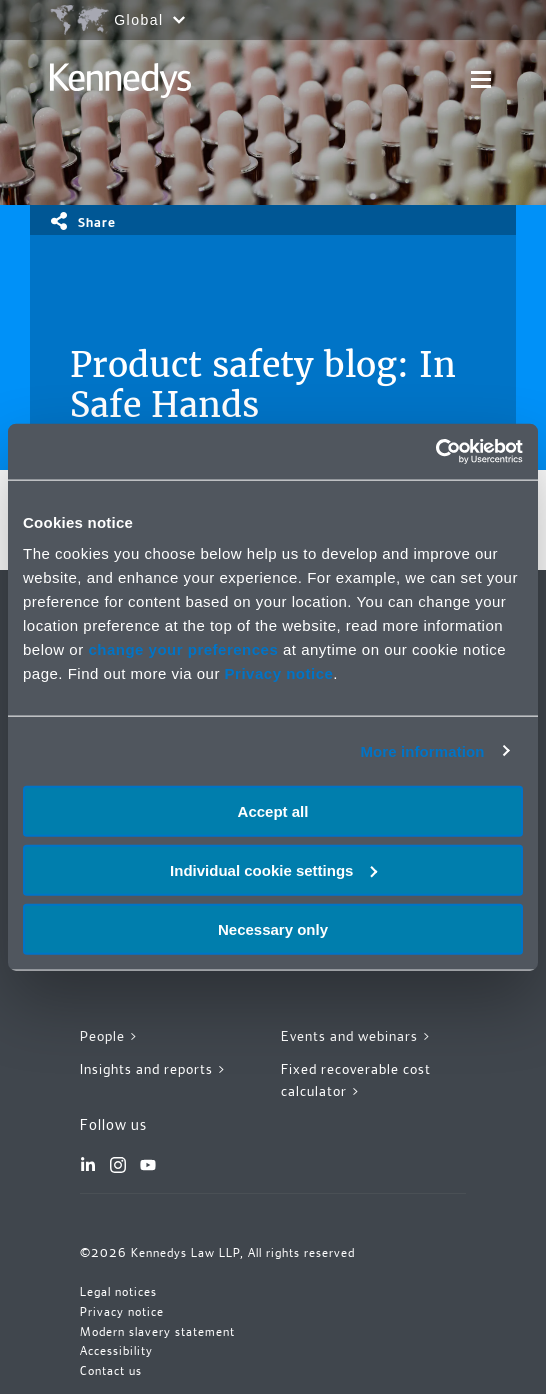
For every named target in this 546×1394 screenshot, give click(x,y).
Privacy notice (279, 673)
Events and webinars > (356, 1036)
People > (109, 1036)
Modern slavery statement (157, 1332)
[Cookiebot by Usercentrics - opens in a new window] (435, 452)
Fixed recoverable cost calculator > (356, 1080)
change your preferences (183, 649)
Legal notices (118, 1292)
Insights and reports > (153, 1069)
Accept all (273, 811)
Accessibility (116, 1351)
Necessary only (273, 928)
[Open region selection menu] (117, 20)
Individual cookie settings (273, 869)
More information (422, 750)
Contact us (111, 1371)
